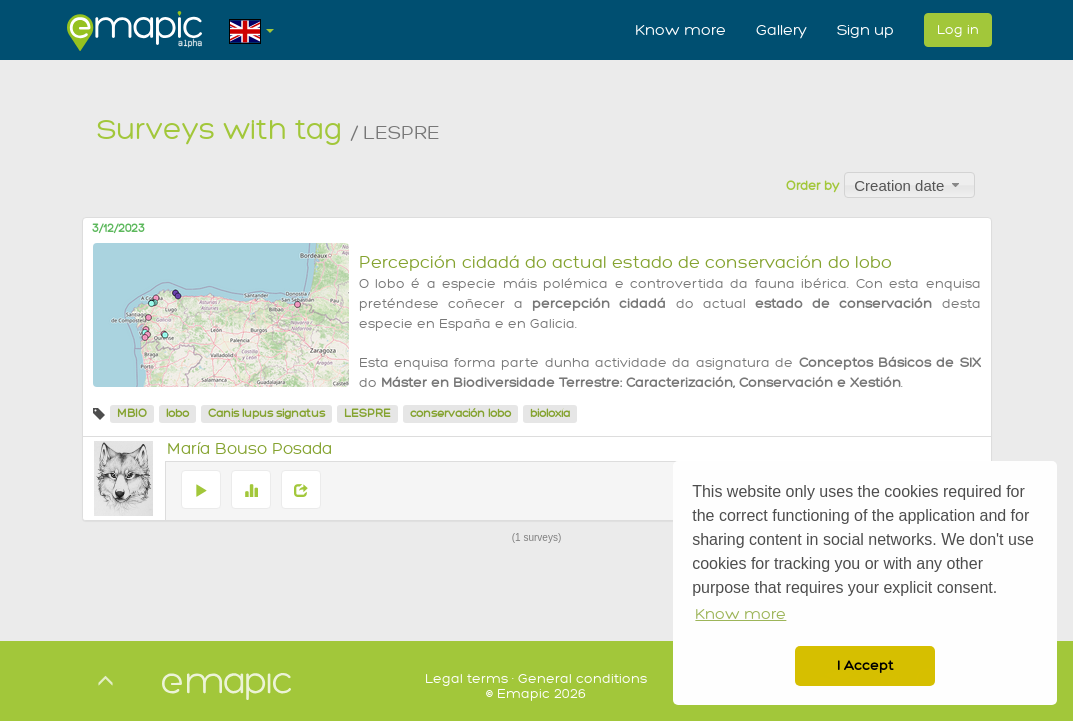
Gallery (781, 30)
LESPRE (367, 413)
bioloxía (550, 413)
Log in (958, 29)
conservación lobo (460, 413)
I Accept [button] (865, 665)
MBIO (132, 413)
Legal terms (466, 678)
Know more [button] (740, 614)
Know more (680, 30)
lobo (177, 413)
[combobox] (909, 185)
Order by (812, 186)
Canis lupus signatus (266, 413)
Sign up (865, 30)
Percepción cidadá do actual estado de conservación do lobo (625, 262)
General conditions (582, 678)
